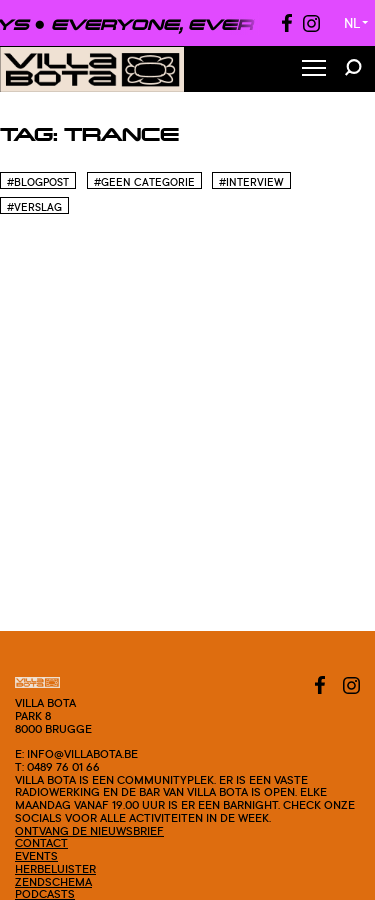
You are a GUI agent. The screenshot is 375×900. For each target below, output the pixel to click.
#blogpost (38, 182)
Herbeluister (55, 869)
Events (36, 856)
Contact (41, 843)
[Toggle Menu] (314, 69)
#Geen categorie (144, 182)
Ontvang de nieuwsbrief (89, 831)
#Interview (251, 182)
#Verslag (34, 207)
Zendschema (53, 882)
